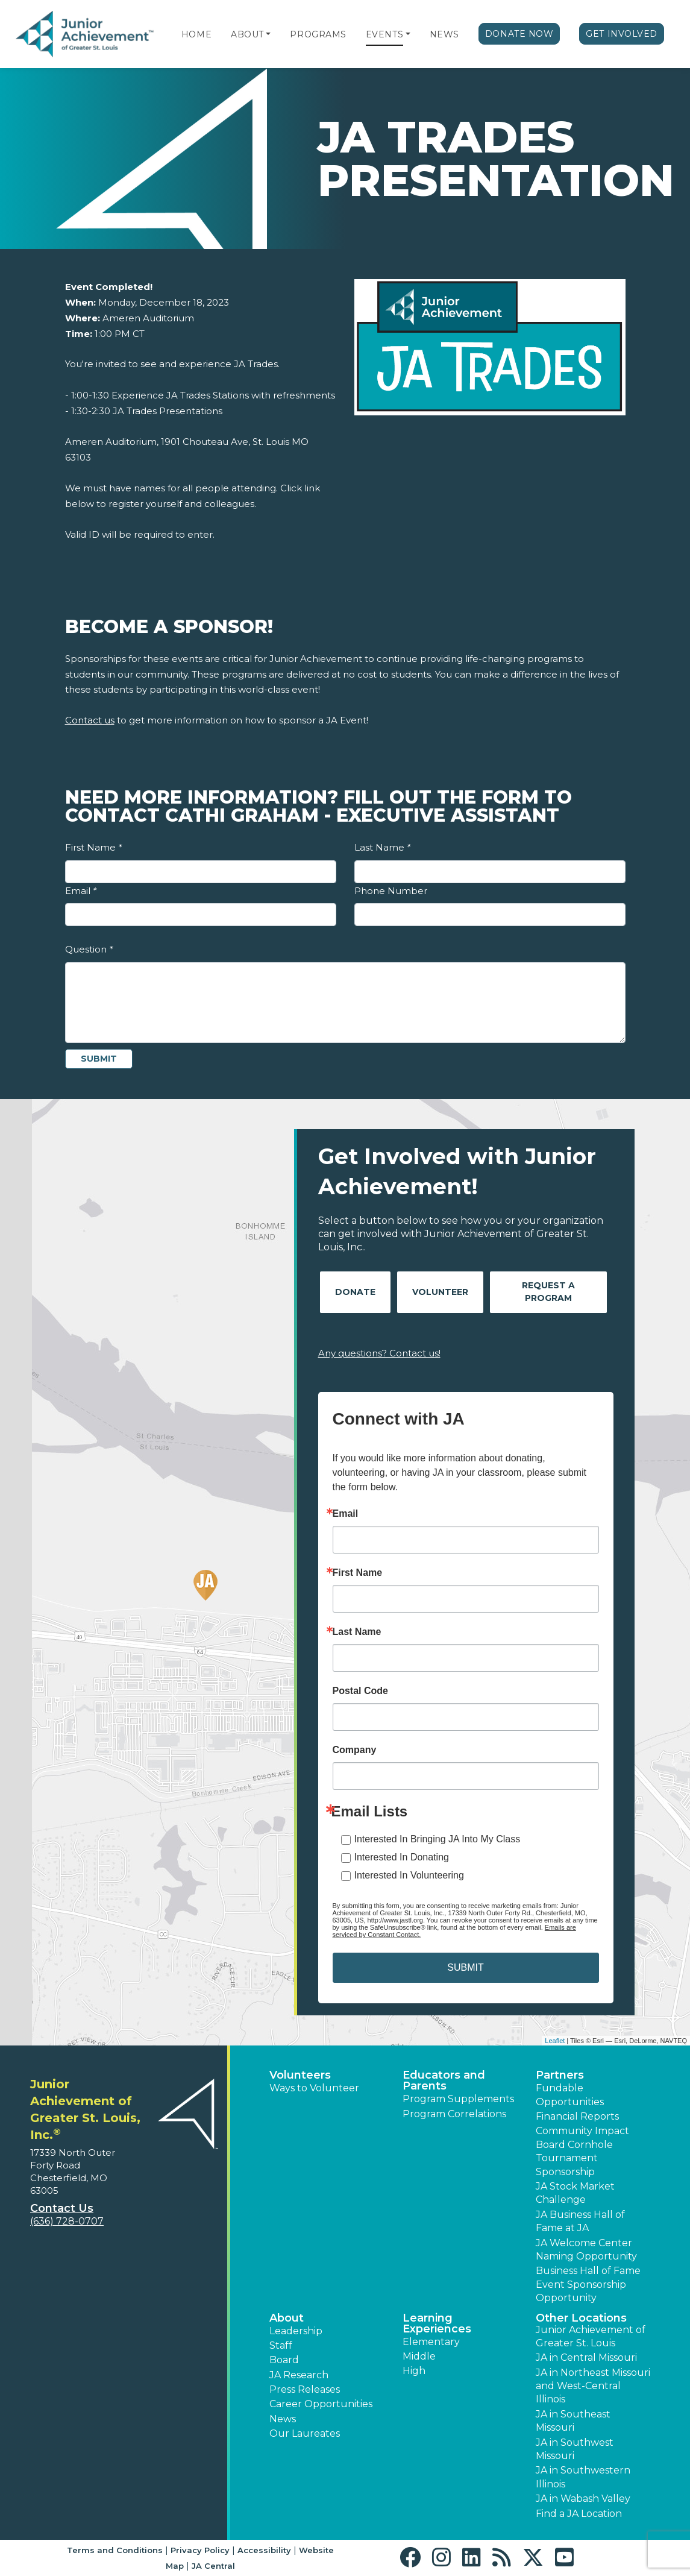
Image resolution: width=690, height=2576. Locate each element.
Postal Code (360, 1691)
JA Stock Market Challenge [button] (575, 2193)
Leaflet (555, 2040)
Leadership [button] (295, 2331)
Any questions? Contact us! (379, 1353)
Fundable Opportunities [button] (570, 2094)
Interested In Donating (401, 1857)
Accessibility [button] (264, 2550)
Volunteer (440, 1291)
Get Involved (621, 33)
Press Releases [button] (304, 2389)
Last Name (382, 847)
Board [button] (284, 2360)
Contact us (89, 720)
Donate (355, 1291)
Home (196, 34)
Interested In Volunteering (409, 1875)
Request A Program (548, 1291)
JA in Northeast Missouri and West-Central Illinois (593, 2386)
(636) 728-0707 (67, 2221)
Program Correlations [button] (454, 2114)
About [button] (286, 2318)
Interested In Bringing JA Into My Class (437, 1839)
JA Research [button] (298, 2375)
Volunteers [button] (300, 2075)
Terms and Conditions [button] (115, 2550)
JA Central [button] (213, 2566)
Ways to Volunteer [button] (314, 2088)
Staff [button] (280, 2345)
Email (80, 890)
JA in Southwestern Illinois (583, 2476)
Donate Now (519, 33)
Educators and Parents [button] (444, 2080)
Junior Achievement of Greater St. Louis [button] (590, 2336)
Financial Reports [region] (577, 2116)
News (444, 34)
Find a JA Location (579, 2513)
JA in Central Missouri (586, 2357)
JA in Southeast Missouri (573, 2420)
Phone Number (390, 890)
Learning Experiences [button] (437, 2323)
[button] (268, 34)
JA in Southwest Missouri (574, 2449)
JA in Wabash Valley (583, 2498)
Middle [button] (419, 2356)
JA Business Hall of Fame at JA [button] (580, 2221)
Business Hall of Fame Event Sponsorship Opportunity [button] (588, 2284)
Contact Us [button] (61, 2208)
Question (89, 949)
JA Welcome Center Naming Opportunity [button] (586, 2249)
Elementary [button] (431, 2342)
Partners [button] (560, 2075)
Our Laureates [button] (304, 2433)
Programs (318, 34)
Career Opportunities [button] (320, 2404)
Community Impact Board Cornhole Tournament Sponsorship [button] (582, 2151)
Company (355, 1750)
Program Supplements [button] (458, 2099)
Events (384, 34)
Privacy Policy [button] (200, 2550)
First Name (93, 847)
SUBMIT (465, 1967)
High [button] (414, 2370)
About (247, 34)
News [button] (282, 2419)
